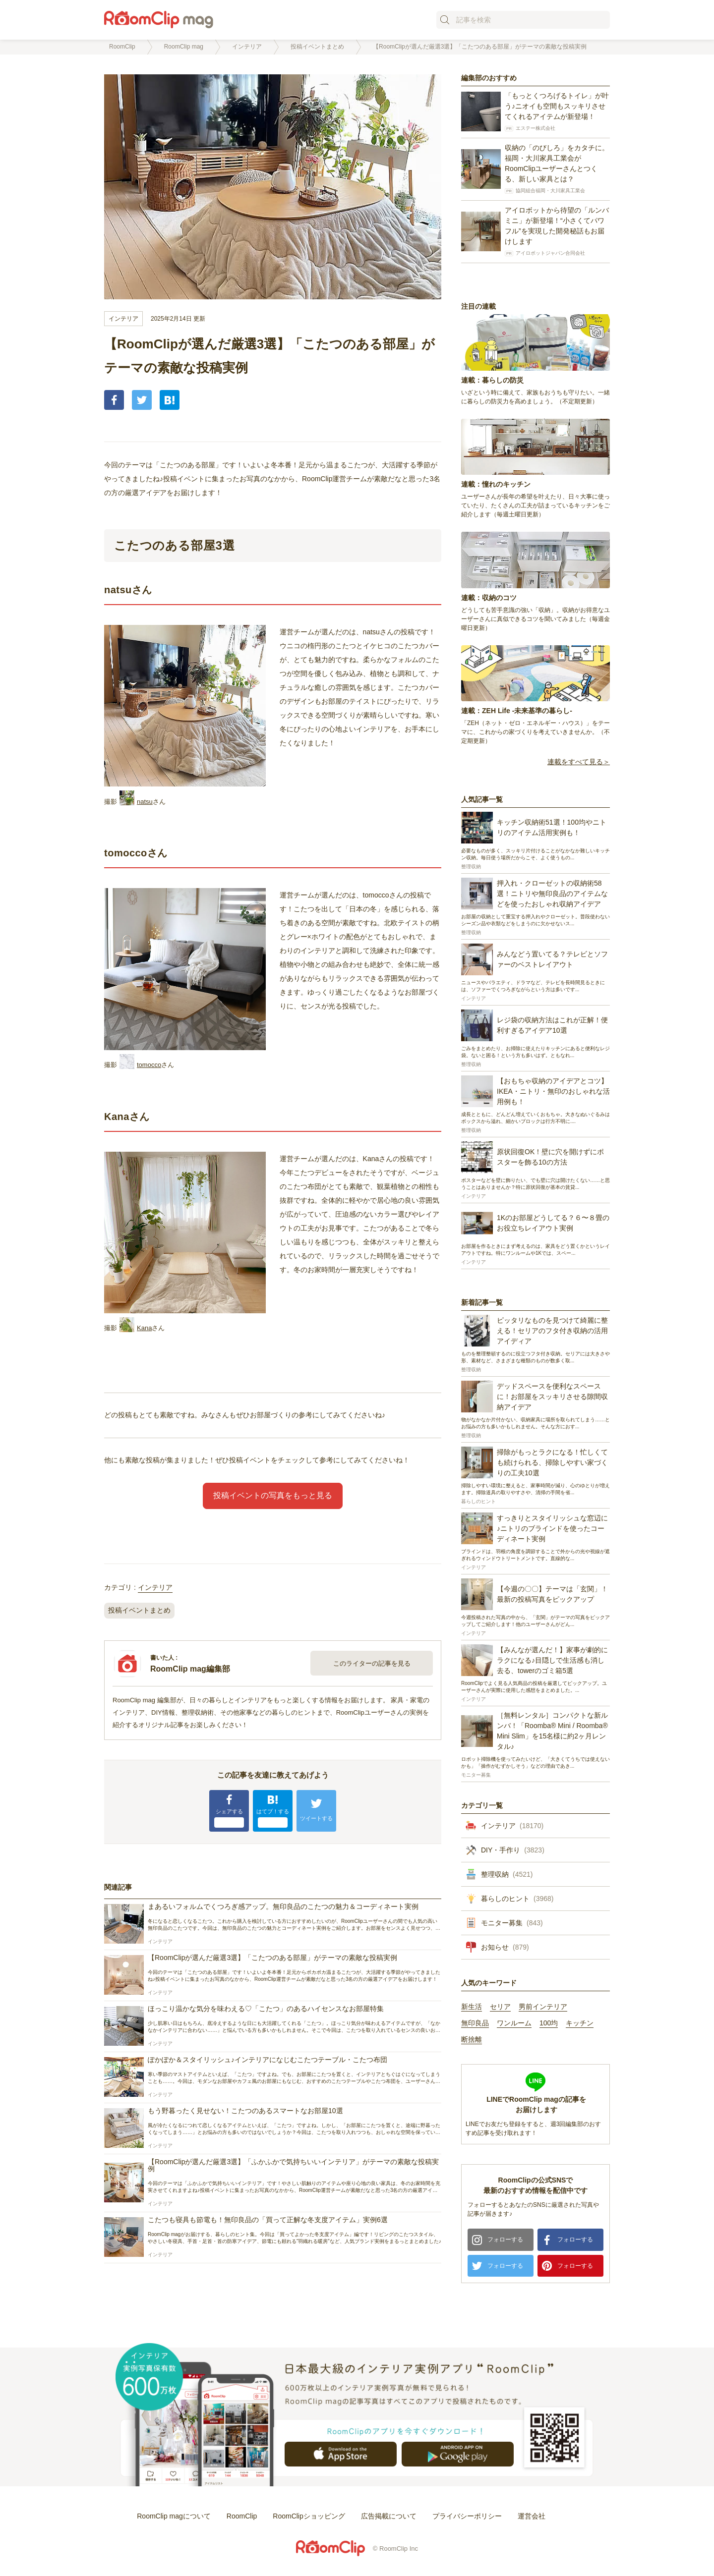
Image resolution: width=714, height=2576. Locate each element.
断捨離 (471, 2039)
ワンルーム (514, 2023)
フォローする (505, 2239)
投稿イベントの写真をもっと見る (272, 1495)
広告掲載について (388, 2516)
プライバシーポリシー (467, 2516)
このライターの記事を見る (372, 1663)
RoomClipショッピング (309, 2516)
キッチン (580, 2023)
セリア (500, 2007)
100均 (548, 2023)
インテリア (123, 319)
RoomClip (242, 2516)
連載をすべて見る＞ (578, 762)
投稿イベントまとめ (139, 1610)
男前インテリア (543, 2007)
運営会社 (531, 2516)
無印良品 (475, 2023)
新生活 (471, 2007)
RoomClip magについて (174, 2516)
